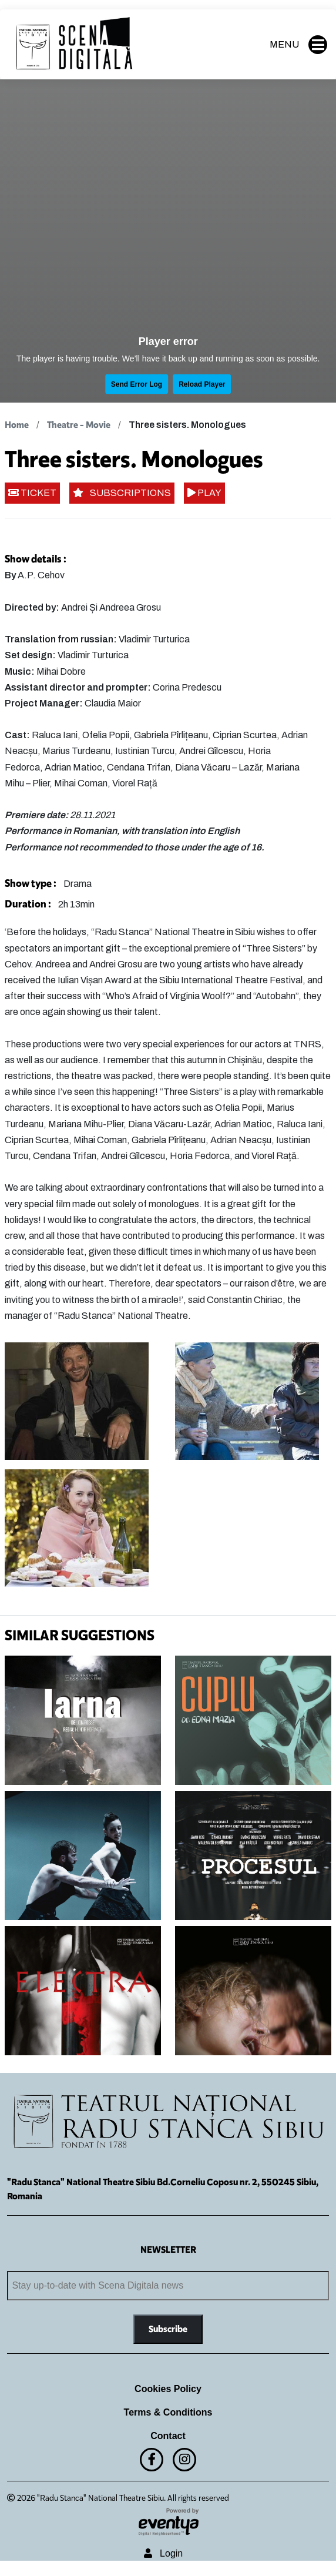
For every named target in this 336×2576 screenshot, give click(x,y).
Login (163, 2553)
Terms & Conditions (168, 2412)
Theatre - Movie (78, 424)
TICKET (32, 493)
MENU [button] (298, 44)
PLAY (204, 493)
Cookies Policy (168, 2389)
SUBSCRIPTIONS (122, 493)
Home (17, 424)
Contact (168, 2436)
